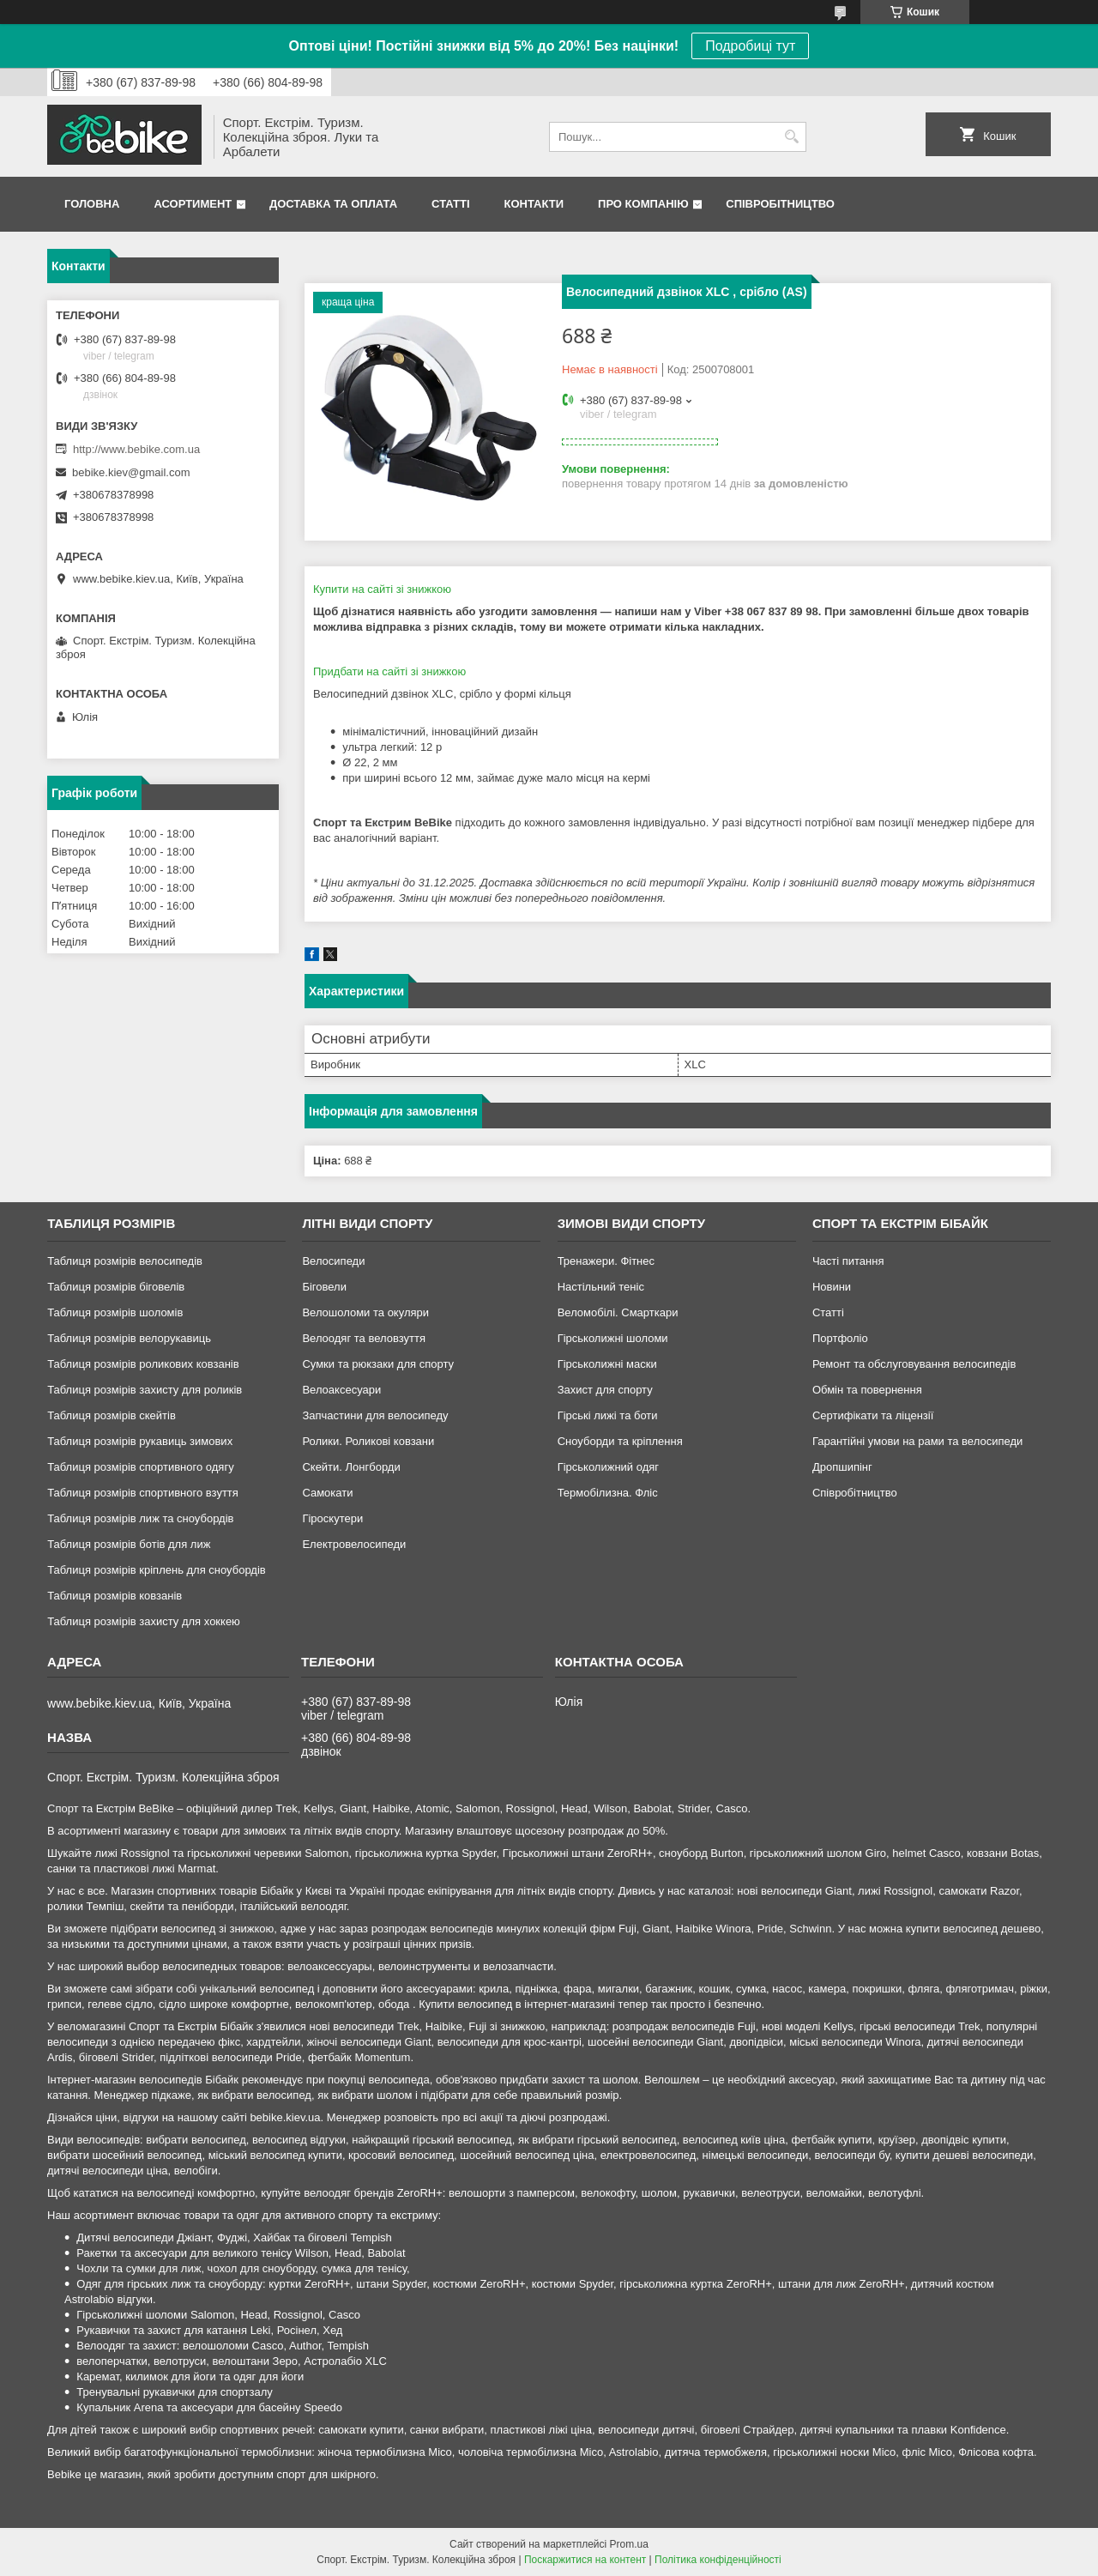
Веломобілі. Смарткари (618, 1312)
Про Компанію (643, 203)
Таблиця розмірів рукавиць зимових (139, 1441)
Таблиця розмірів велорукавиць (129, 1338)
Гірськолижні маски (607, 1364)
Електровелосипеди (354, 1544)
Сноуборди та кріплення (620, 1441)
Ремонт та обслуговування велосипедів (914, 1364)
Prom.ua (629, 2544)
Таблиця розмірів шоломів (115, 1312)
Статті (450, 203)
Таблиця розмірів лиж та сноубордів (140, 1518)
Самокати (327, 1492)
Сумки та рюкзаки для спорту (378, 1364)
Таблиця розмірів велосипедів (124, 1261)
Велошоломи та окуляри (365, 1312)
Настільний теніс (601, 1286)
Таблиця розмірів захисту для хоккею (143, 1621)
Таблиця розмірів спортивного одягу (140, 1466)
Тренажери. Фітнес (606, 1261)
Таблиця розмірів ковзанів (114, 1595)
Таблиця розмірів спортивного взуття (142, 1492)
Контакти (534, 203)
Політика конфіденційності (718, 2560)
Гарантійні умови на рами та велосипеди (917, 1441)
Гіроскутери (332, 1518)
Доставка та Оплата (333, 203)
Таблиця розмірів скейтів (111, 1415)
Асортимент (193, 203)
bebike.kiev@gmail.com (131, 472)
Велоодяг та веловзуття (363, 1338)
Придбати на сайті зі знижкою (389, 671)
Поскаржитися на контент (585, 2560)
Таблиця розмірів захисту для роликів (144, 1389)
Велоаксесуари (341, 1389)
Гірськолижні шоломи (613, 1338)
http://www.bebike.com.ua (136, 449)
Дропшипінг (842, 1466)
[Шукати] (791, 137)
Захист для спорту (605, 1389)
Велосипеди (333, 1261)
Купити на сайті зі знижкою (382, 589)
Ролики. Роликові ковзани (368, 1441)
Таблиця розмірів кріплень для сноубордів (156, 1569)
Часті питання (848, 1261)
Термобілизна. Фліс (608, 1492)
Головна (91, 203)
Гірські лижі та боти (608, 1415)
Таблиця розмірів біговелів (115, 1286)
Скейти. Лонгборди (351, 1466)
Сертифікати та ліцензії (872, 1415)
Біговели (324, 1286)
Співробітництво (780, 203)
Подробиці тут (750, 46)
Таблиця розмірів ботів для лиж (128, 1544)
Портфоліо (840, 1338)
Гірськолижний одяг (608, 1466)
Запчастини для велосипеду (375, 1415)
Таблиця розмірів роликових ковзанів (142, 1364)
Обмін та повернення (867, 1389)
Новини (831, 1286)
